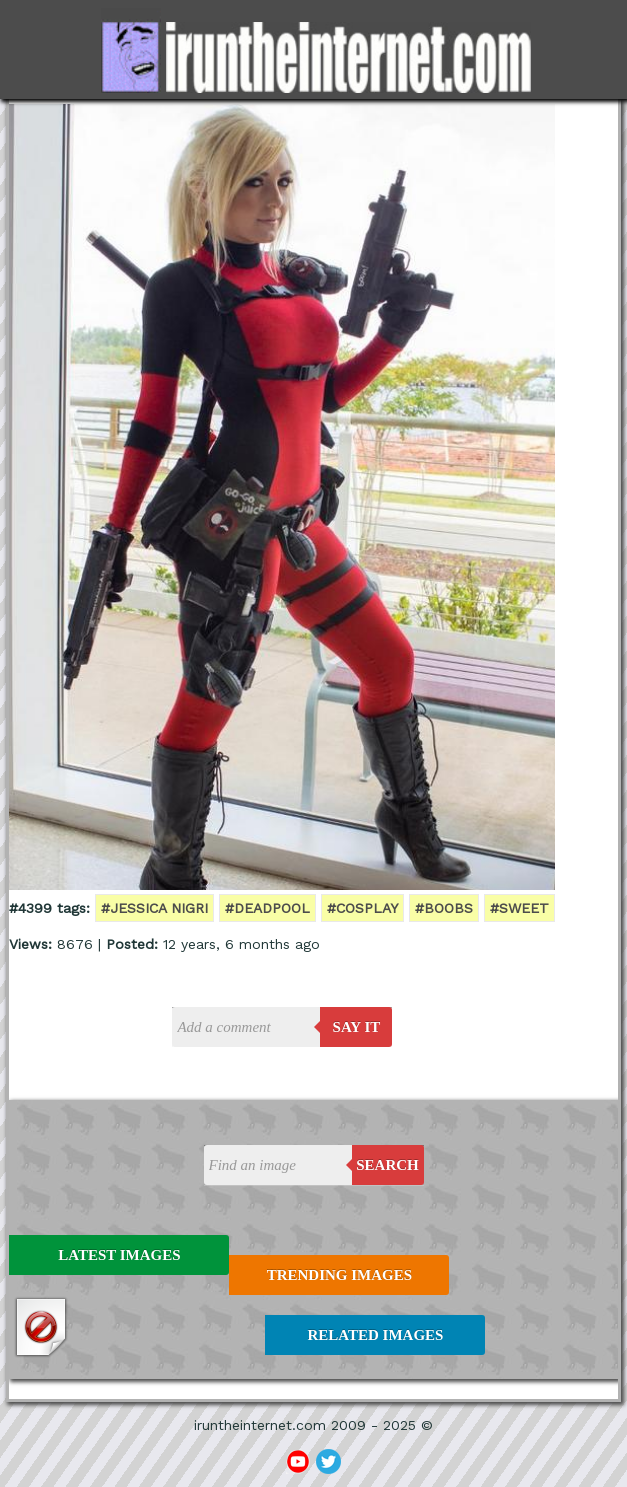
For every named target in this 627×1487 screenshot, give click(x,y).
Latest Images (119, 1255)
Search (387, 1165)
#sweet (519, 908)
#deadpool (267, 908)
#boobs (444, 908)
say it (357, 1027)
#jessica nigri (154, 908)
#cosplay (362, 908)
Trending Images (339, 1275)
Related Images (375, 1335)
